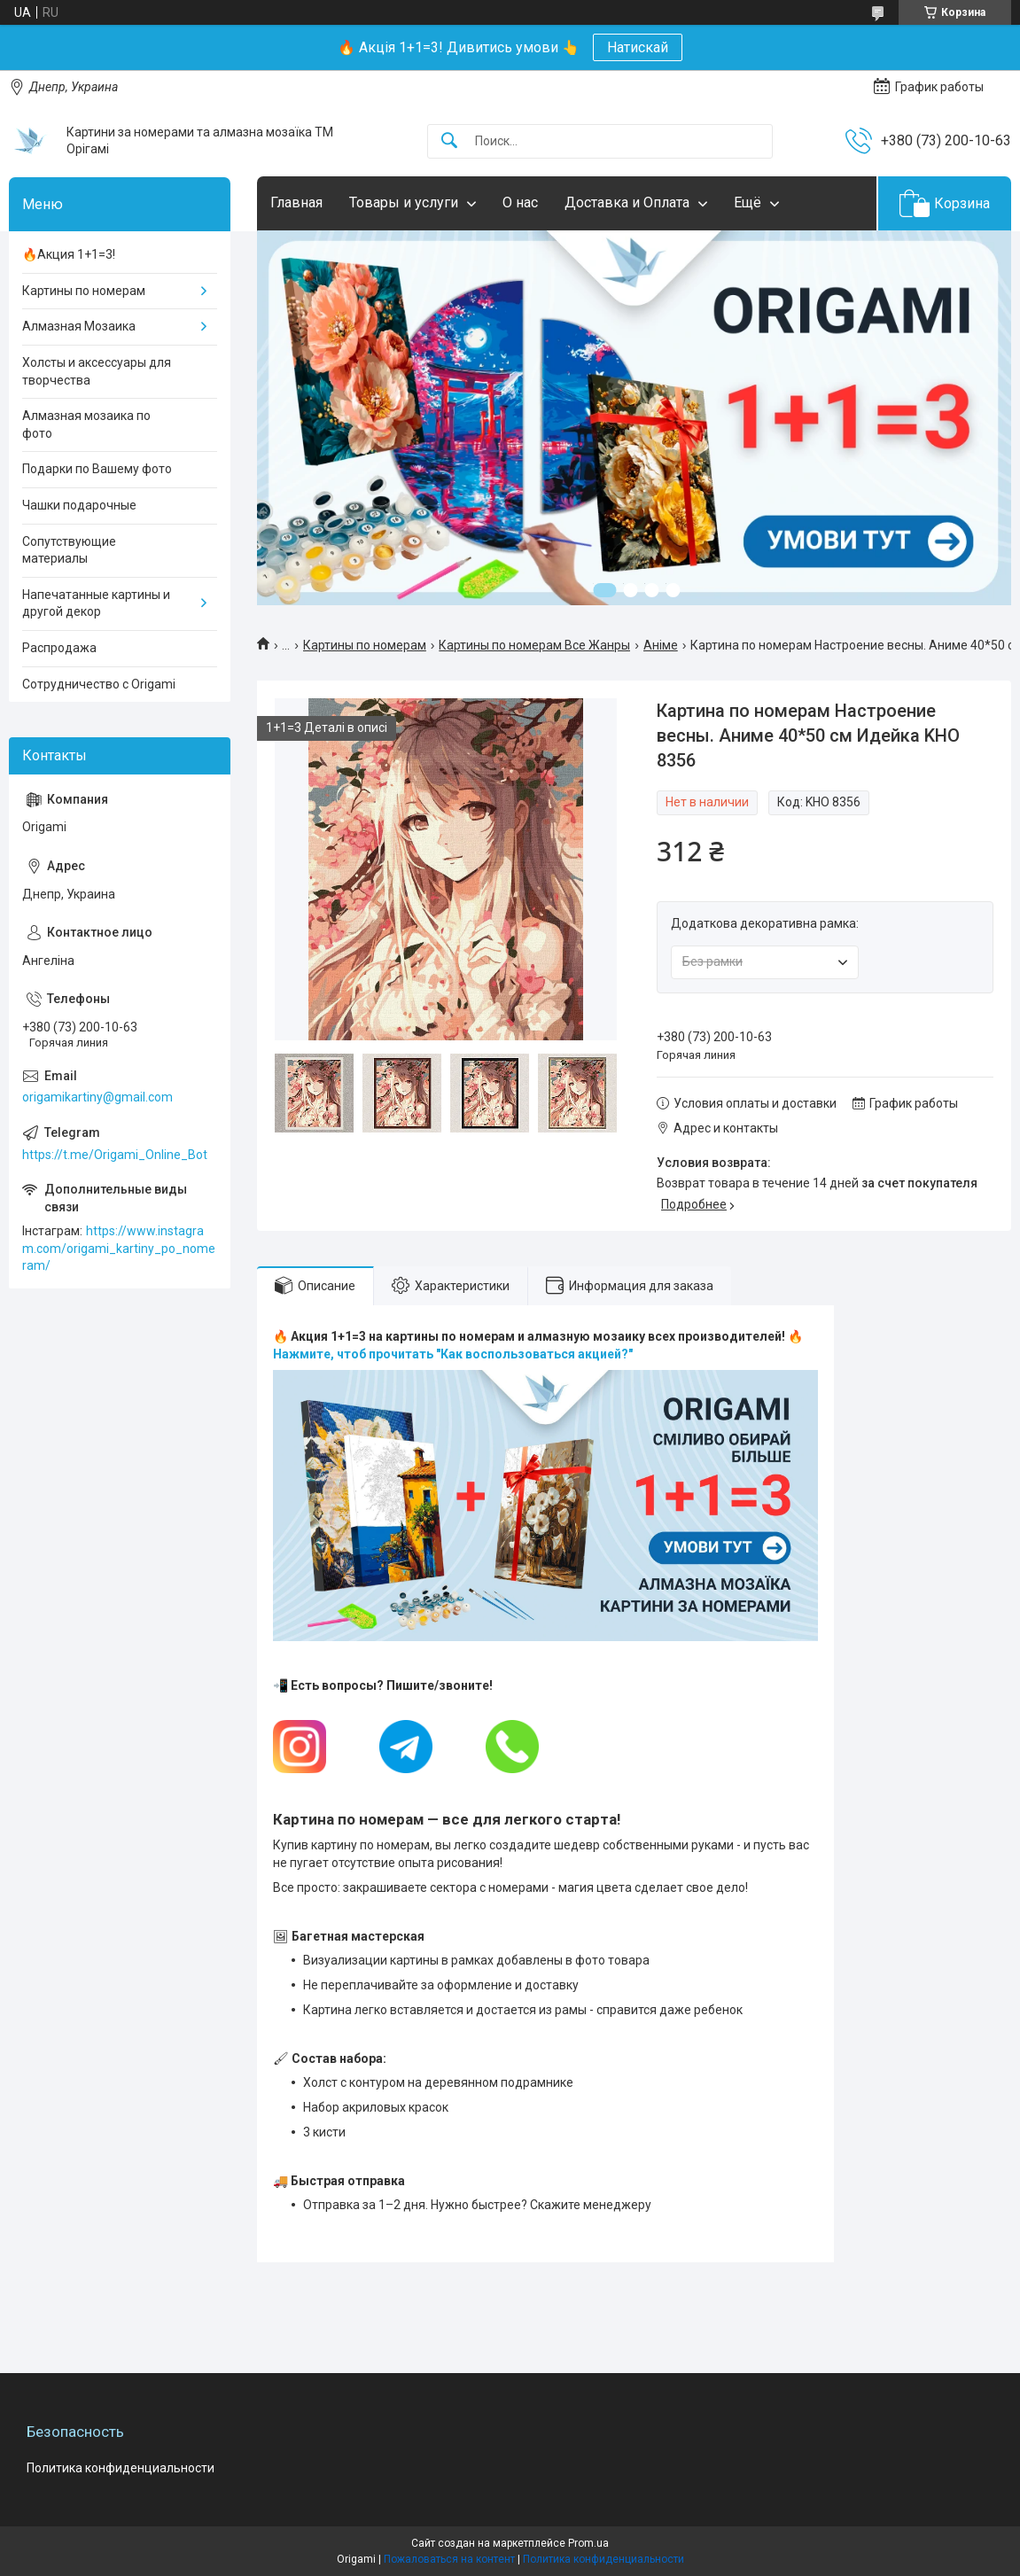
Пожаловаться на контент (449, 2559)
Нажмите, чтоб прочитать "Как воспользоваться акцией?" (453, 1354)
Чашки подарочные (79, 505)
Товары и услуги (403, 202)
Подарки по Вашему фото (97, 469)
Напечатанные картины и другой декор (96, 603)
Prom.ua (588, 2543)
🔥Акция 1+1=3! (68, 254)
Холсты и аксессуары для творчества (96, 371)
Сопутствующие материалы (69, 550)
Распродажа (59, 648)
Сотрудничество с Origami (98, 684)
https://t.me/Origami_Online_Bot (114, 1155)
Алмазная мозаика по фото (86, 424)
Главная (296, 202)
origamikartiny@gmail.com (97, 1097)
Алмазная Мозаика (79, 326)
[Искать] (449, 141)
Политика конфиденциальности (120, 2468)
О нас (520, 202)
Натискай (637, 47)
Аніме (660, 645)
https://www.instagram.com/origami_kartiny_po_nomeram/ (118, 1248)
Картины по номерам (364, 645)
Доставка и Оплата (627, 202)
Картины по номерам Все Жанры (534, 645)
